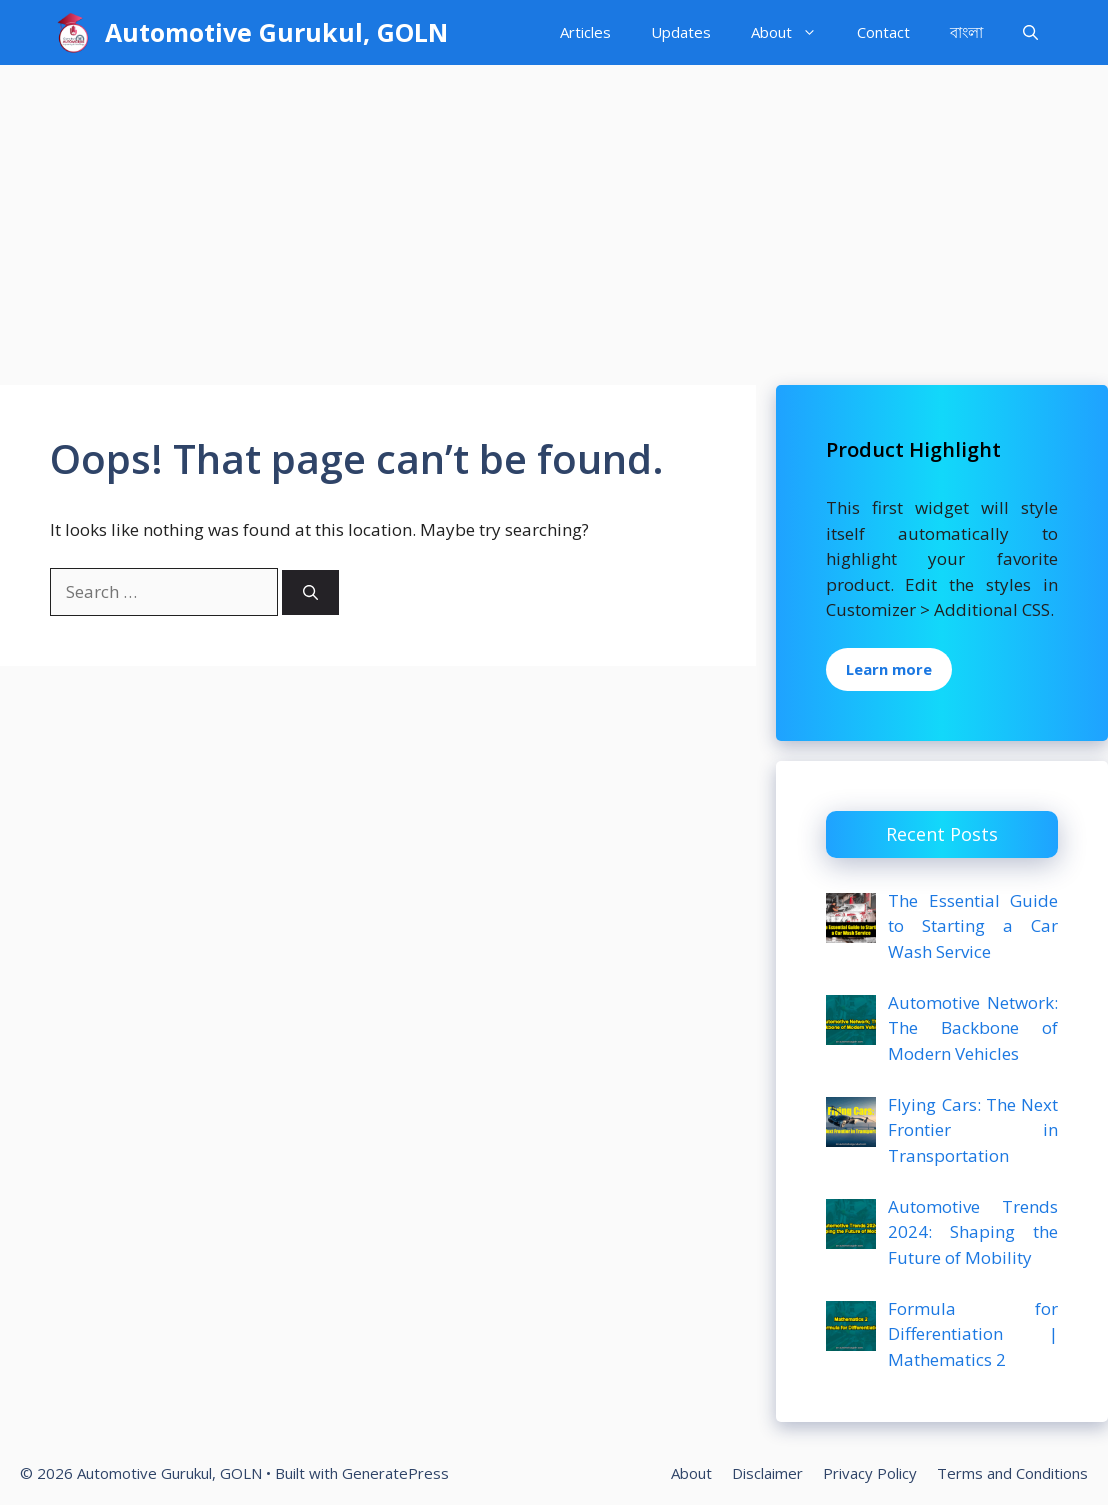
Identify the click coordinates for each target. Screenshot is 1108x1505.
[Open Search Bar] (1030, 32)
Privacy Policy (870, 1473)
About (794, 32)
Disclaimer (767, 1473)
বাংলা (966, 32)
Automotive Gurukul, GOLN (276, 32)
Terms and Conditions (1012, 1473)
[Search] (310, 592)
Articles (585, 32)
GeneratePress (395, 1473)
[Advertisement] (554, 215)
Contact (883, 32)
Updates (681, 32)
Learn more (889, 669)
